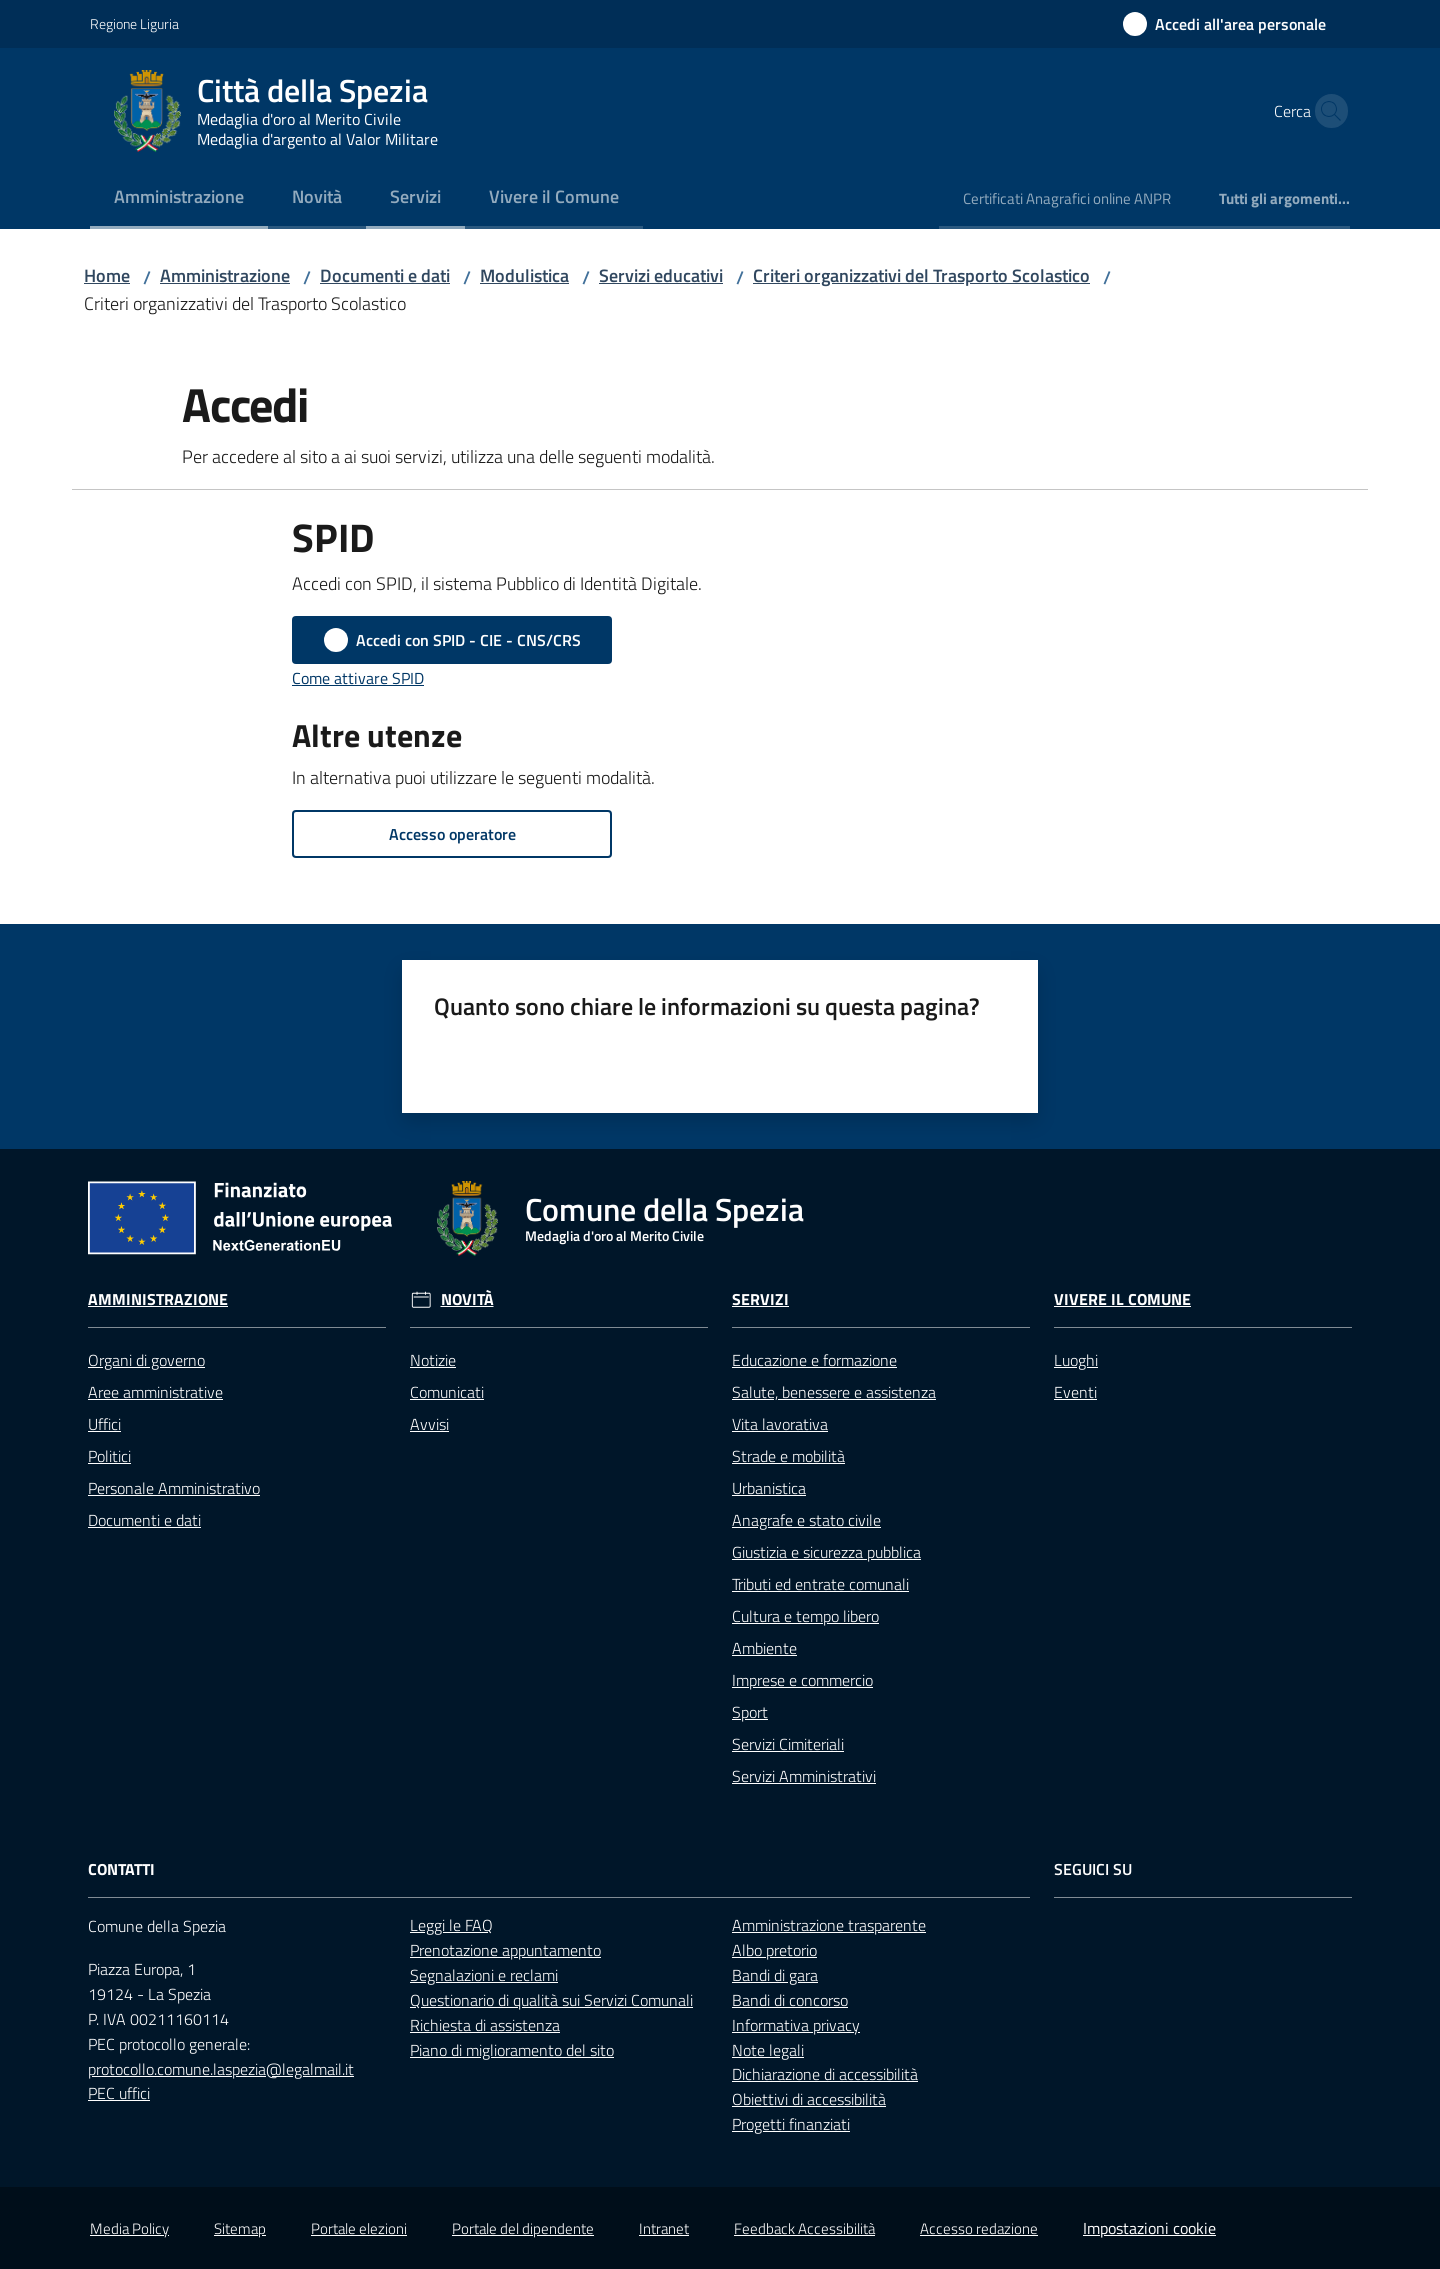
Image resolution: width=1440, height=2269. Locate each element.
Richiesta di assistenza (485, 2025)
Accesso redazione (979, 2228)
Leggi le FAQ (451, 1925)
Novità (467, 1299)
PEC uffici (119, 2093)
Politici (109, 1456)
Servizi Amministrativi (804, 1776)
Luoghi (1076, 1360)
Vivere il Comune (1122, 1299)
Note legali (768, 2050)
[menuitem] (179, 198)
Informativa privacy (796, 2025)
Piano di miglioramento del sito (512, 2050)
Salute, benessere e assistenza (834, 1392)
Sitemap (240, 2228)
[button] (1326, 111)
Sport (750, 1712)
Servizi (760, 1299)
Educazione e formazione (814, 1360)
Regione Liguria (134, 23)
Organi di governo (146, 1360)
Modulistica (524, 275)
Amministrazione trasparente (829, 1925)
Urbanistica (769, 1488)
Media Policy (129, 2228)
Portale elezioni (359, 2228)
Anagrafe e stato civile (806, 1520)
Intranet (664, 2228)
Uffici (104, 1424)
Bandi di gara (775, 1975)
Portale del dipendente (523, 2228)
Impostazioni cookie (1149, 2228)
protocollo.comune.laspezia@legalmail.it (221, 2069)
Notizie (433, 1360)
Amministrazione (225, 275)
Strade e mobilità (788, 1456)
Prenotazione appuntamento (505, 1950)
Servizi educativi (661, 275)
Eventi (1075, 1392)
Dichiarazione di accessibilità (825, 2074)
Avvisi (429, 1424)
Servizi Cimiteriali (788, 1744)
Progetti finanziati (791, 2124)
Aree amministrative (155, 1392)
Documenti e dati (385, 275)
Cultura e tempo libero (805, 1616)
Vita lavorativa (780, 1424)
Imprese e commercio (802, 1680)
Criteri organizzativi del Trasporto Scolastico (921, 275)
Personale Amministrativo (174, 1488)
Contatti (121, 1869)
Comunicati (447, 1392)
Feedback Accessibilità (804, 2228)
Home (107, 275)
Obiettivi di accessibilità (809, 2099)
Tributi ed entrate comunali (820, 1584)
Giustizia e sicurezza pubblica (826, 1552)
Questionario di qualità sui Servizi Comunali (551, 2000)
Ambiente (764, 1648)
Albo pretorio (774, 1950)
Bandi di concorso (790, 2000)
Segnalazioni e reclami (484, 1975)
